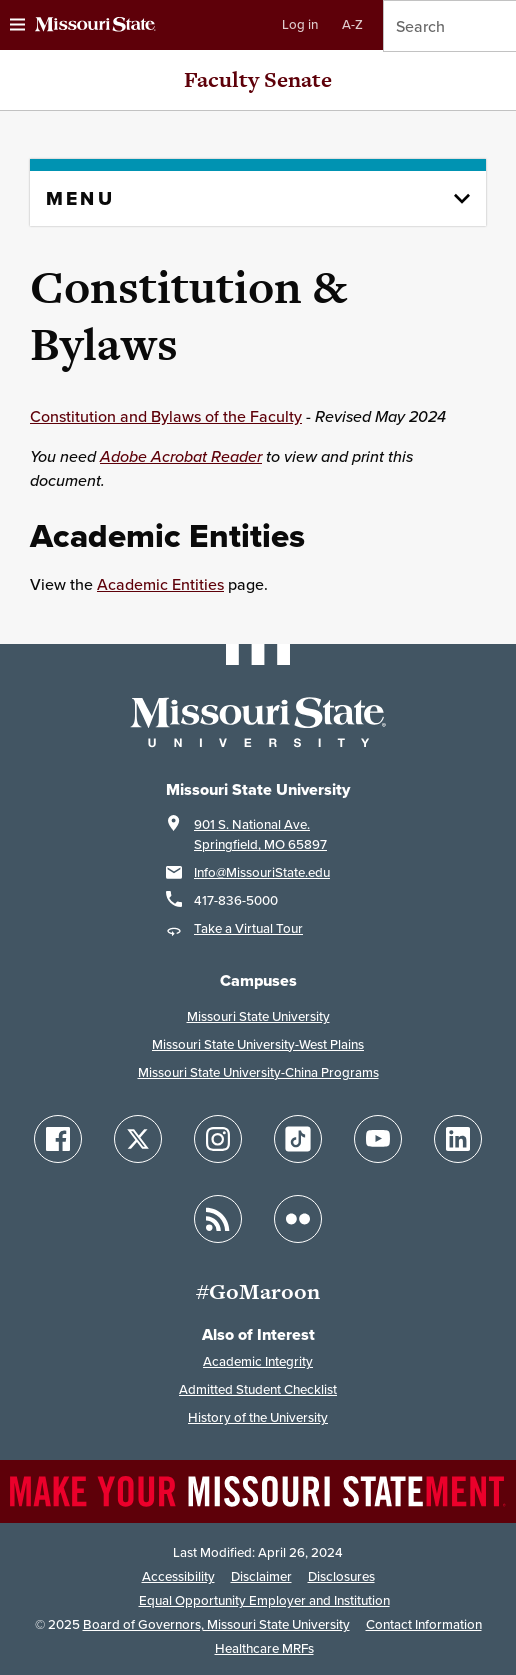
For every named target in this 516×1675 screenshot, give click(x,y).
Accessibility (178, 1576)
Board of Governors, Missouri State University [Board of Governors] (216, 1624)
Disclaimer (261, 1576)
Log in (300, 24)
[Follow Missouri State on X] (138, 1139)
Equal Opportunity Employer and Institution (264, 1600)
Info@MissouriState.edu (262, 872)
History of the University (258, 1417)
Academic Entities (160, 584)
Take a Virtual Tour (248, 928)
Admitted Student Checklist (258, 1389)
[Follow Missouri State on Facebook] (58, 1139)
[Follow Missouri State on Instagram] (218, 1139)
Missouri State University (258, 1016)
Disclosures (341, 1576)
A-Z (352, 24)
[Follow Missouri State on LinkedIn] (458, 1139)
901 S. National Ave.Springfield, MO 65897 (260, 834)
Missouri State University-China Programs (258, 1072)
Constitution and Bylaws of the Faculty (166, 416)
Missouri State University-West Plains (258, 1044)
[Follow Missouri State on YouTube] (378, 1139)
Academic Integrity (258, 1361)
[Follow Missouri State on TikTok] (298, 1139)
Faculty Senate (258, 79)
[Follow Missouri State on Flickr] (298, 1219)
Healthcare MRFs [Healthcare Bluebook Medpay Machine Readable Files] (264, 1648)
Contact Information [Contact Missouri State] (424, 1624)
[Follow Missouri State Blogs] (218, 1219)
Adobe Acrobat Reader (181, 456)
